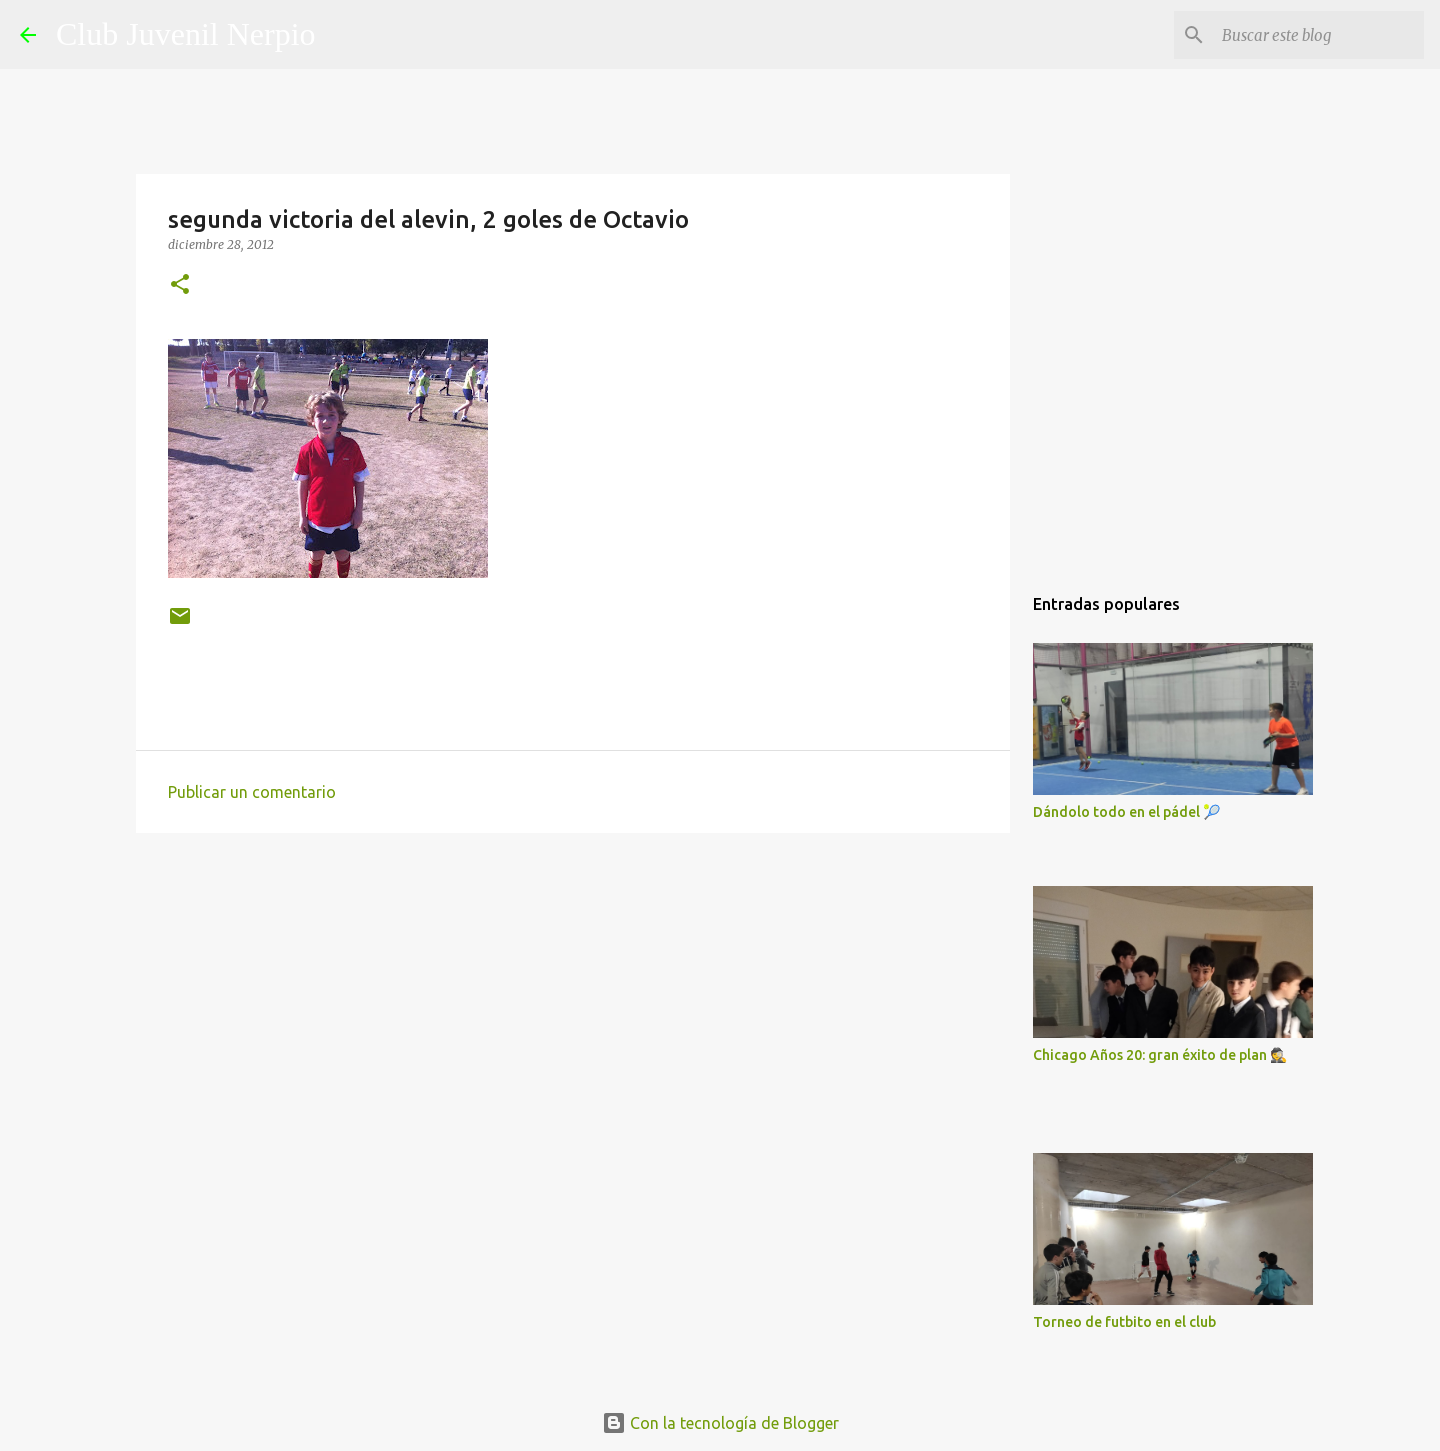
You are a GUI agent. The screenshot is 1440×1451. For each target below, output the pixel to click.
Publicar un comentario (252, 792)
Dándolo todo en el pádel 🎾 (1126, 812)
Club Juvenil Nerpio (186, 34)
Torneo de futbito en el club (1124, 1322)
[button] (180, 285)
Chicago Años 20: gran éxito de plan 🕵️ (1160, 1055)
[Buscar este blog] (1319, 35)
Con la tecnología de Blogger (720, 1423)
